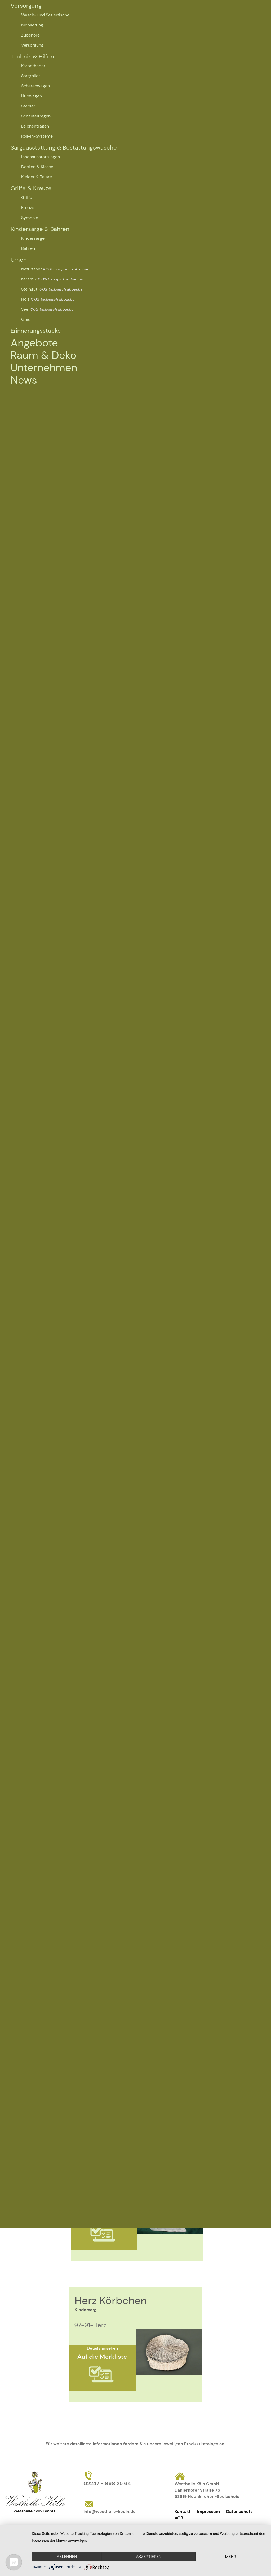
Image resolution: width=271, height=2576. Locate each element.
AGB (179, 2518)
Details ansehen (102, 2348)
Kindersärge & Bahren (40, 229)
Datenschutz (239, 2511)
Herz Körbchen (111, 2300)
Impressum (208, 2511)
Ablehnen (67, 2556)
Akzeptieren (148, 2556)
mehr (230, 2556)
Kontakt (183, 2511)
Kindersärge (33, 238)
